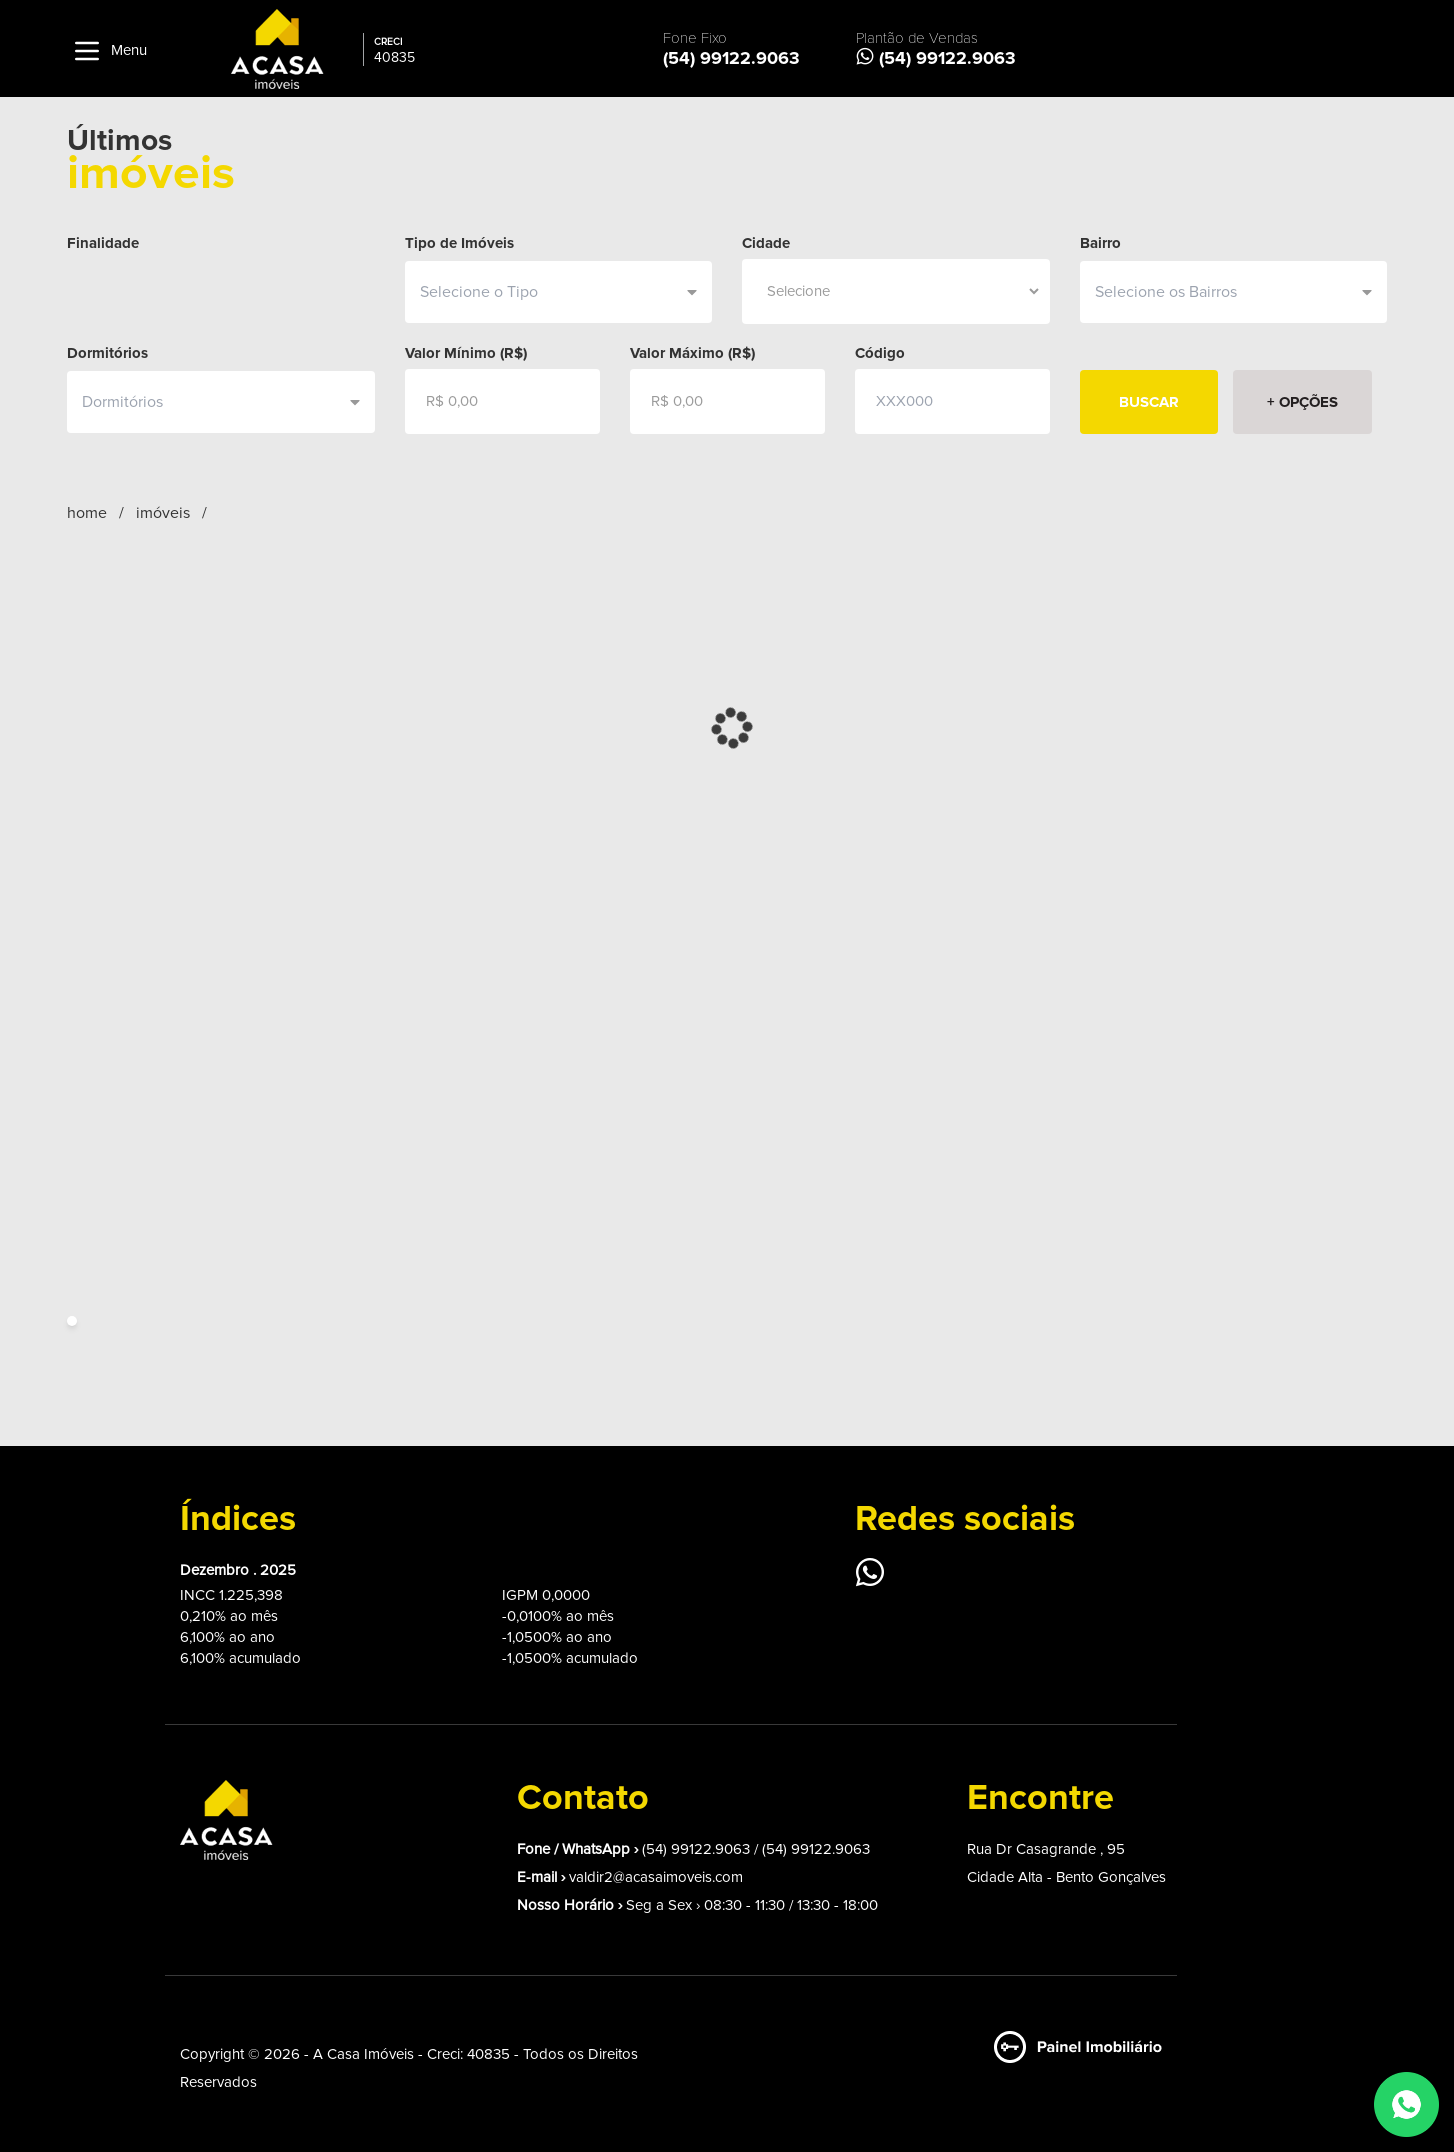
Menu (107, 51)
